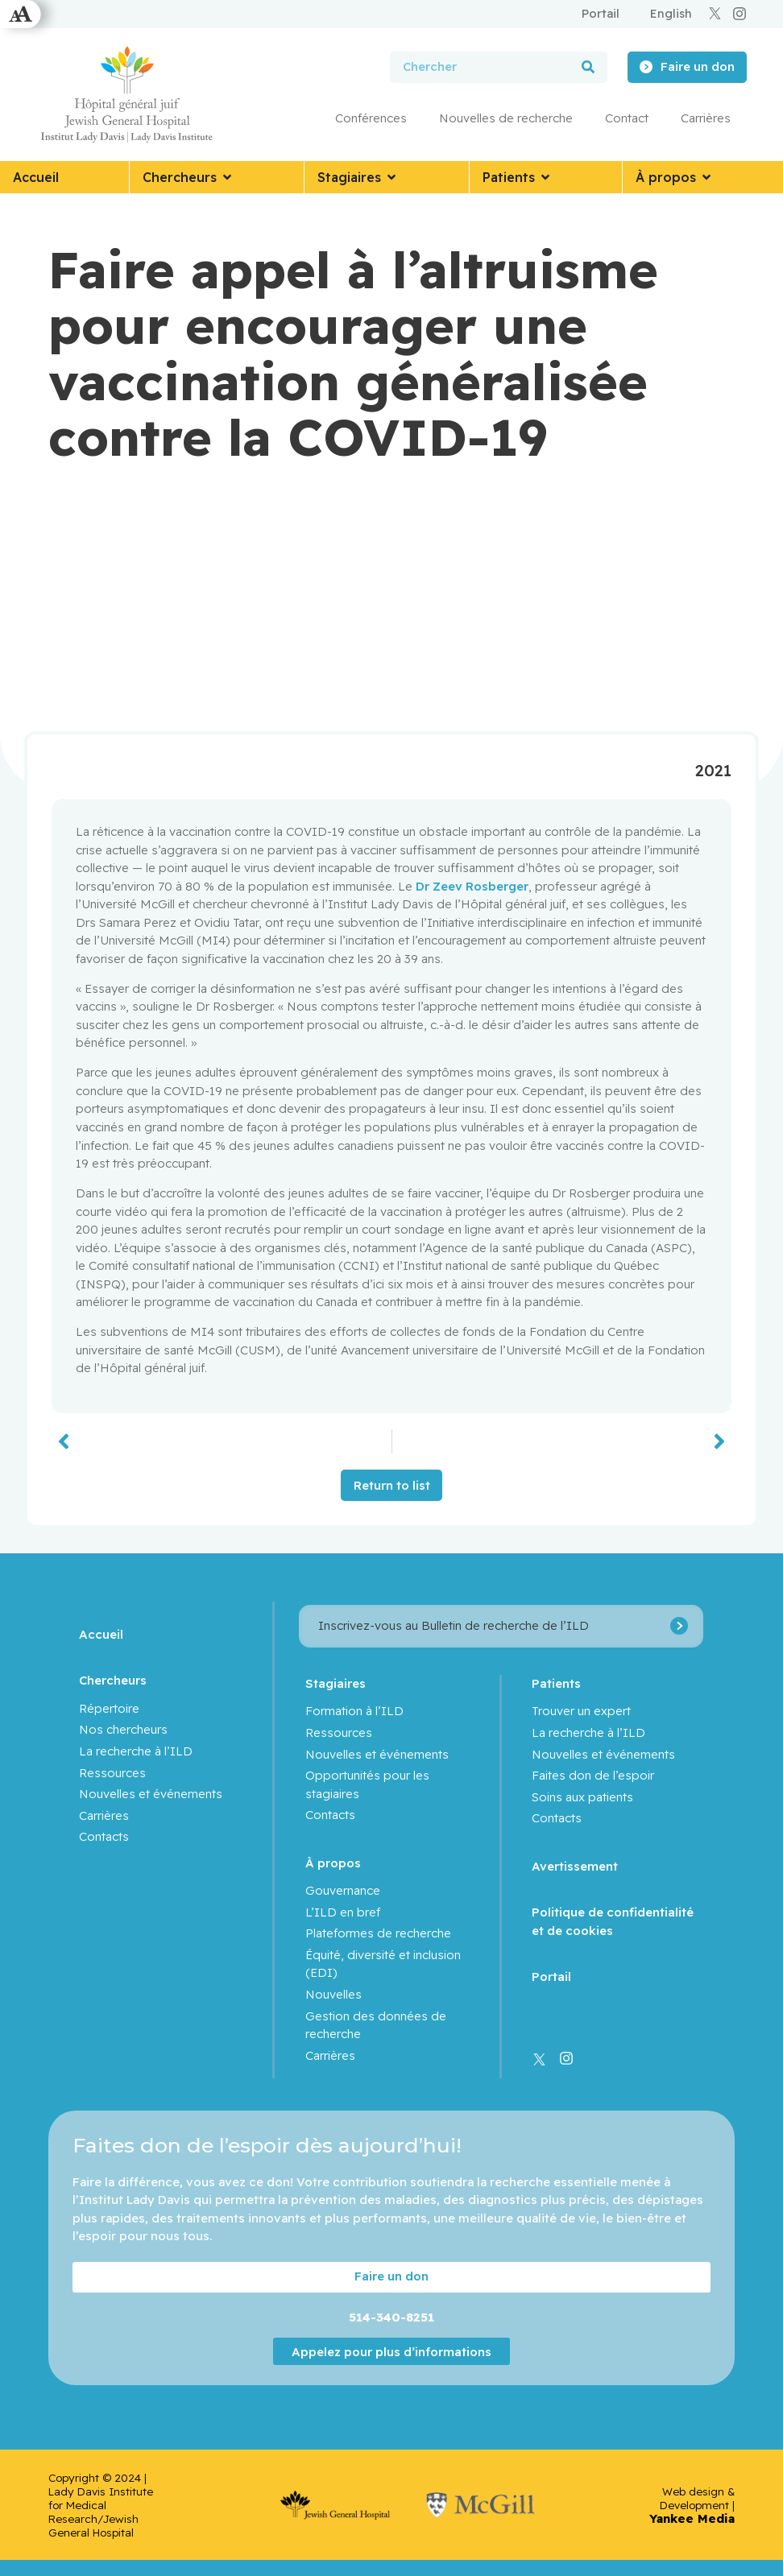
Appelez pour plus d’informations (391, 2351)
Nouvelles (333, 1994)
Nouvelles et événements (150, 1793)
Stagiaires (335, 1683)
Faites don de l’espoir (593, 1775)
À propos (333, 1863)
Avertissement (575, 1866)
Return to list (392, 1485)
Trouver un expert (581, 1710)
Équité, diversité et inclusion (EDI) (383, 1964)
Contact (626, 118)
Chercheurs (113, 1680)
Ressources (112, 1772)
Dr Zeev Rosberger (472, 886)
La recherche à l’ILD (136, 1751)
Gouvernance (342, 1890)
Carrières (706, 118)
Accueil (101, 1634)
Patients (556, 1683)
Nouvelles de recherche (506, 118)
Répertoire (109, 1708)
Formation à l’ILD (354, 1710)
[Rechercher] (588, 67)
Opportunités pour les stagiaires (367, 1784)
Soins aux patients (582, 1797)
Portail (551, 1976)
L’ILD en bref (342, 1912)
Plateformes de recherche (378, 1933)
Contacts (104, 1836)
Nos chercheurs (123, 1729)
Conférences (371, 118)
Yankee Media (692, 2518)
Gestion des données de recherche (375, 2025)
